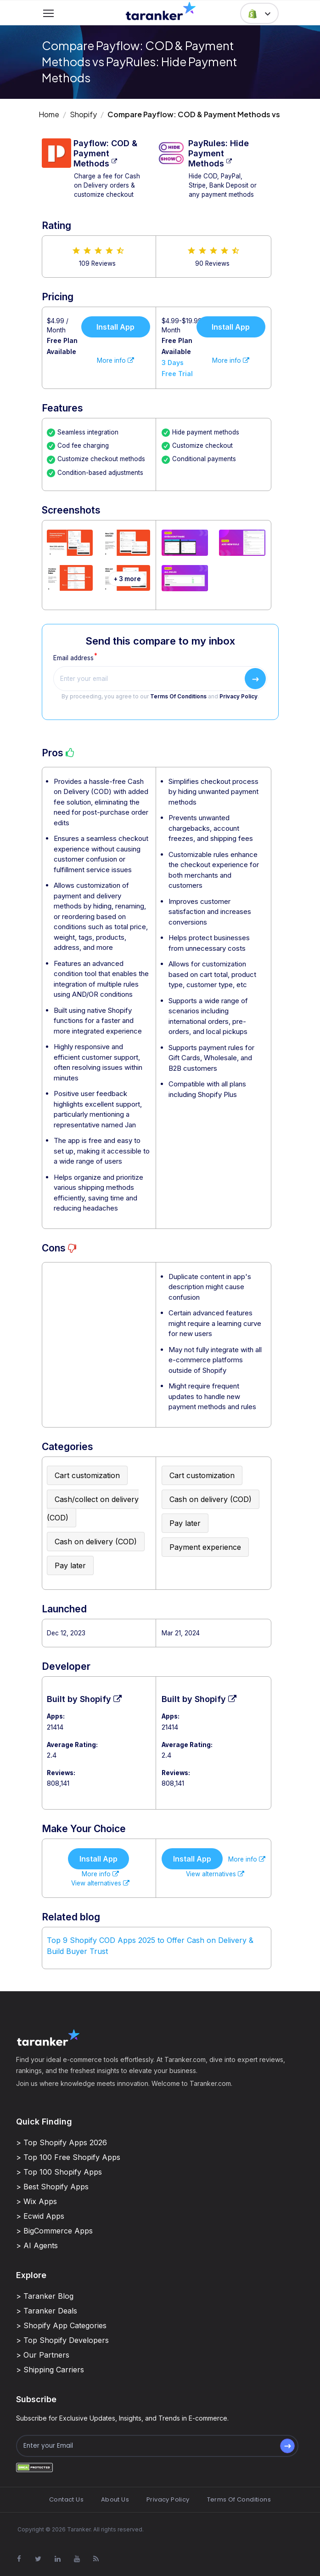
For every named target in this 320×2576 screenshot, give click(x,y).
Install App (115, 326)
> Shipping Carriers (50, 2369)
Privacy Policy (238, 696)
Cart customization (87, 1475)
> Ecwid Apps (40, 2216)
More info (115, 360)
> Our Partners (42, 2354)
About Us (115, 2499)
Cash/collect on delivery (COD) (93, 1508)
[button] (259, 13)
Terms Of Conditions (178, 696)
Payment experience (205, 1547)
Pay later (70, 1565)
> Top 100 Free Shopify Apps (68, 2157)
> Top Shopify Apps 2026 (61, 2142)
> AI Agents (37, 2245)
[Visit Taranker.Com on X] (38, 2559)
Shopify (83, 114)
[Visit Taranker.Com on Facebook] (19, 2559)
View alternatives (100, 1883)
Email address (73, 658)
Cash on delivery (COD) (96, 1541)
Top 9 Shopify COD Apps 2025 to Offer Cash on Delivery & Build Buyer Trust (150, 1946)
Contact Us (66, 2499)
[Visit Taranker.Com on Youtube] (77, 2559)
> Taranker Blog (44, 2296)
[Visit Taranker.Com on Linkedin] (57, 2559)
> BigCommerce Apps (54, 2230)
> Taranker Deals (46, 2310)
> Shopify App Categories (61, 2325)
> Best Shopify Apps (52, 2186)
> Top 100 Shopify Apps (59, 2171)
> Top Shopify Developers (62, 2340)
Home (49, 114)
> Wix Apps (36, 2201)
